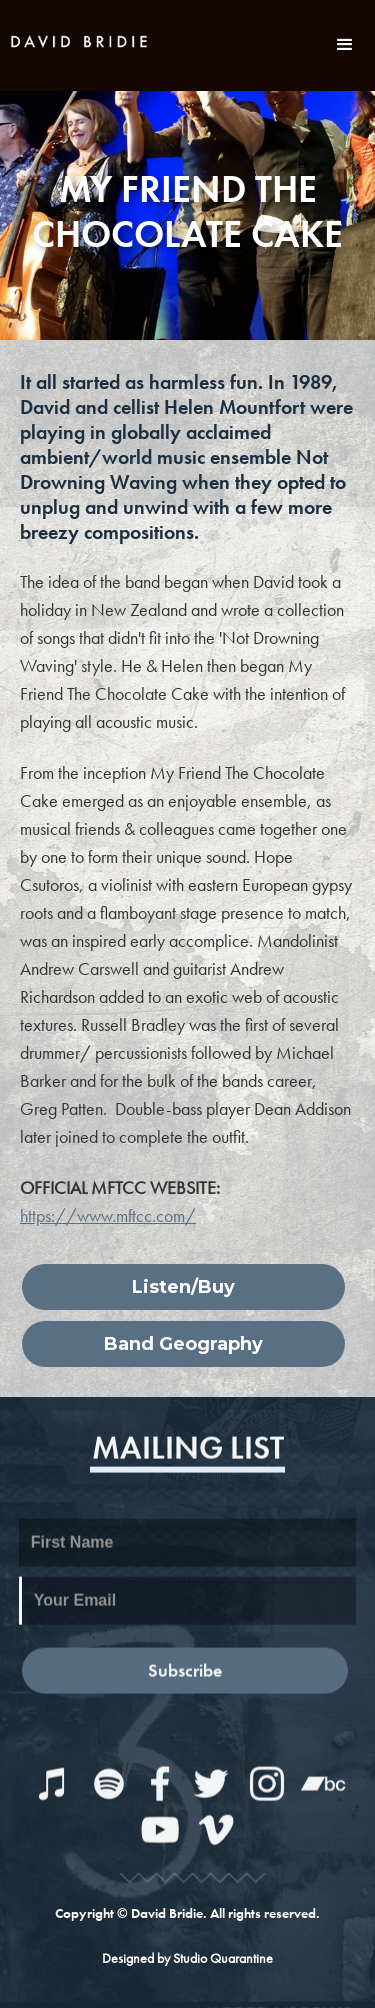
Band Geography (183, 1344)
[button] (345, 45)
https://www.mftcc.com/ (108, 1215)
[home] (80, 39)
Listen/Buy (183, 1287)
